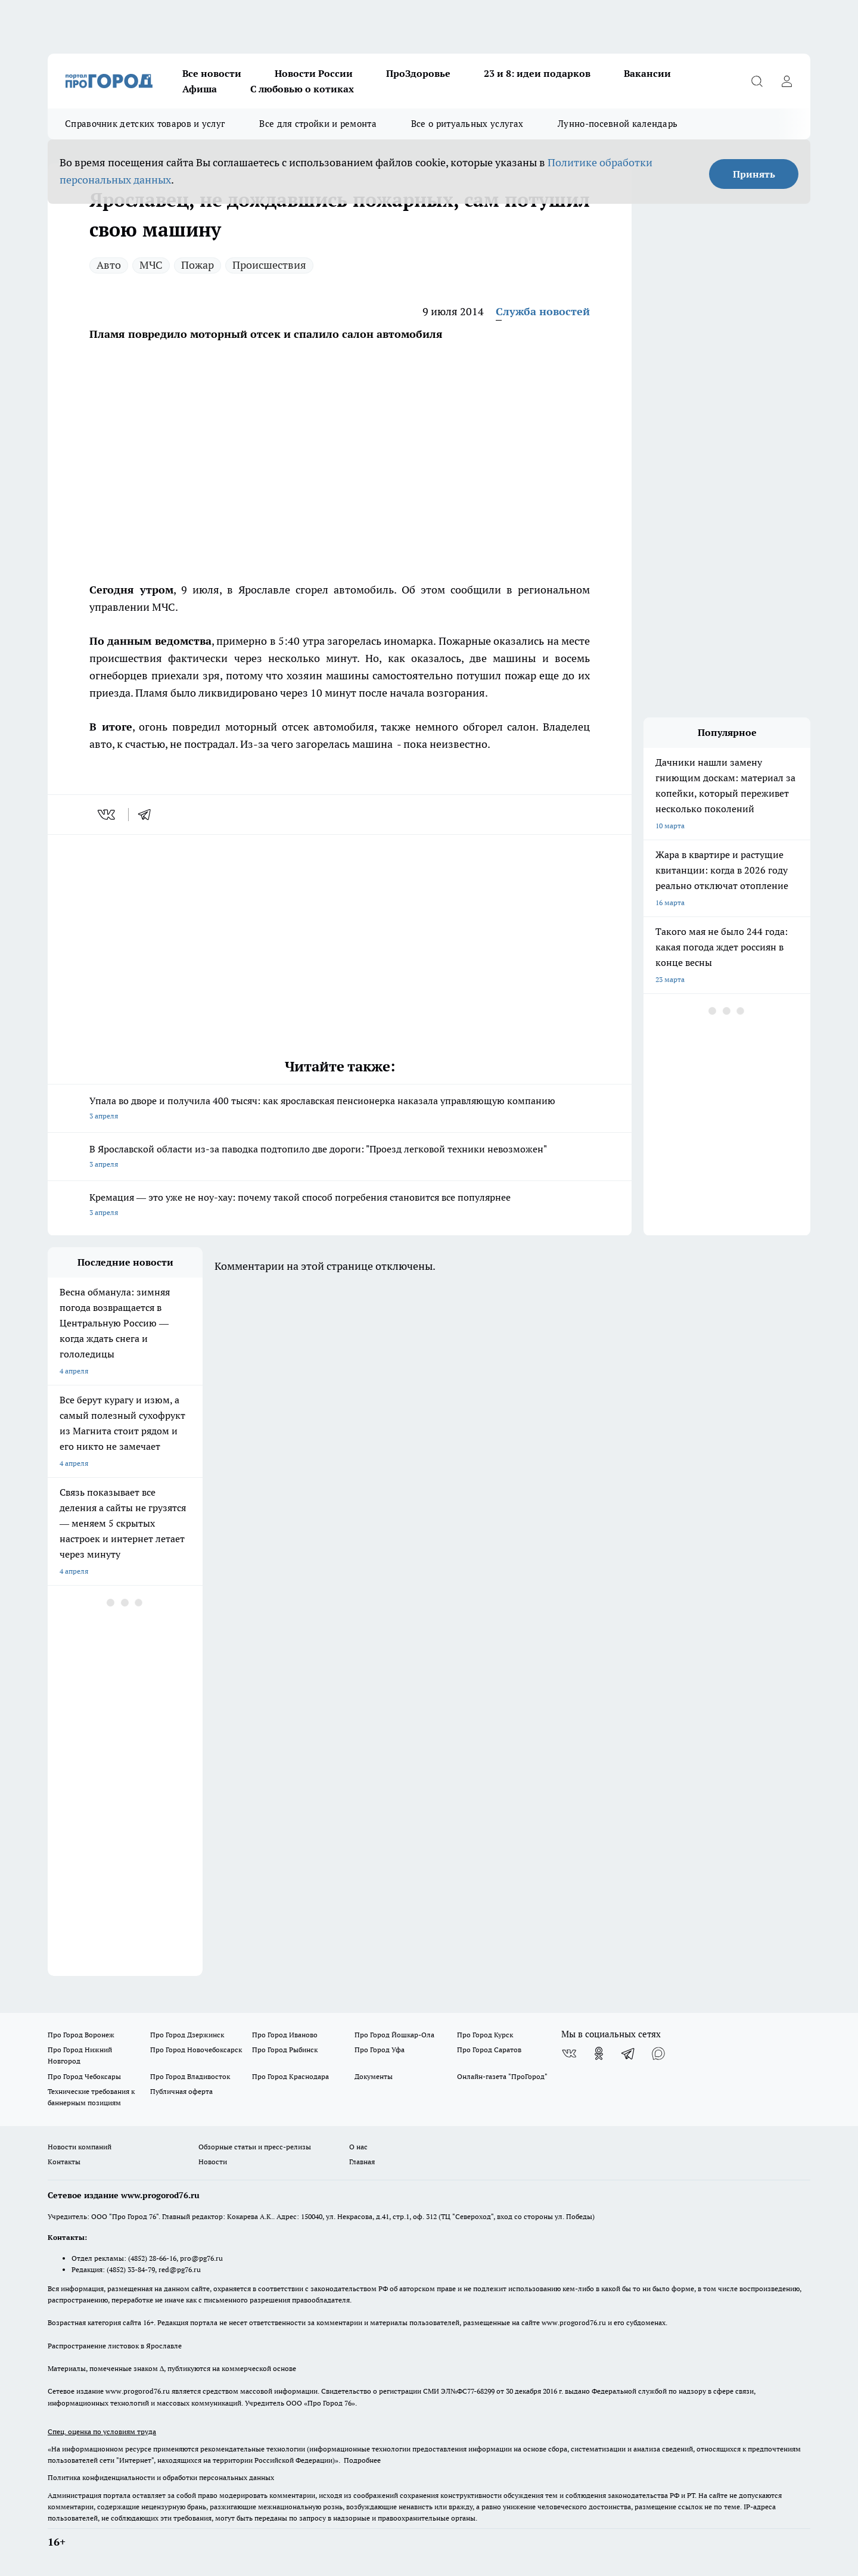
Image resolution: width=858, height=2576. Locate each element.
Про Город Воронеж (81, 2034)
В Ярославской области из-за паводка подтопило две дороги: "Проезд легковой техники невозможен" (339, 1157)
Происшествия (269, 265)
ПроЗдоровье (418, 73)
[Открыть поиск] (757, 81)
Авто (109, 265)
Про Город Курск (485, 2034)
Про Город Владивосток (190, 2076)
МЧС (151, 265)
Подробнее (362, 2460)
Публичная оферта (181, 2091)
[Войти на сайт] (786, 81)
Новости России (314, 73)
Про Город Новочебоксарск (196, 2049)
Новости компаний (79, 2146)
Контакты (64, 2161)
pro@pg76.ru (201, 2258)
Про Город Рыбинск (285, 2049)
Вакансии (647, 73)
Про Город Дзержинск (187, 2034)
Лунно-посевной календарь (617, 123)
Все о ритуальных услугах (467, 123)
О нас (358, 2146)
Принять (754, 174)
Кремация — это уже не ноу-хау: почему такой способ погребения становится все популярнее (339, 1205)
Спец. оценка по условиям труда (102, 2431)
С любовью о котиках (302, 89)
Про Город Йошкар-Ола (394, 2034)
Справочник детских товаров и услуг (145, 123)
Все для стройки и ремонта (318, 123)
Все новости (211, 73)
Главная (362, 2161)
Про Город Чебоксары (84, 2076)
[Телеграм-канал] (629, 2053)
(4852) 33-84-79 (131, 2269)
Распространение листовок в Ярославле (115, 2345)
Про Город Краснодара (290, 2076)
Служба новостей (543, 311)
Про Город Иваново (285, 2034)
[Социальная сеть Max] (658, 2053)
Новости (212, 2161)
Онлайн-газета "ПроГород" (502, 2076)
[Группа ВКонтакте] (569, 2053)
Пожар (197, 265)
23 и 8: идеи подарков (537, 73)
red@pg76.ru (179, 2269)
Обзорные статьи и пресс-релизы (254, 2146)
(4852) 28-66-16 (152, 2258)
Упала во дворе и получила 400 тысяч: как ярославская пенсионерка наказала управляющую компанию (339, 1109)
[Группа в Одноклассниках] (599, 2053)
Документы (374, 2076)
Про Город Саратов (489, 2049)
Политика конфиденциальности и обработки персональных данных (161, 2477)
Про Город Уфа (380, 2049)
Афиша (199, 89)
